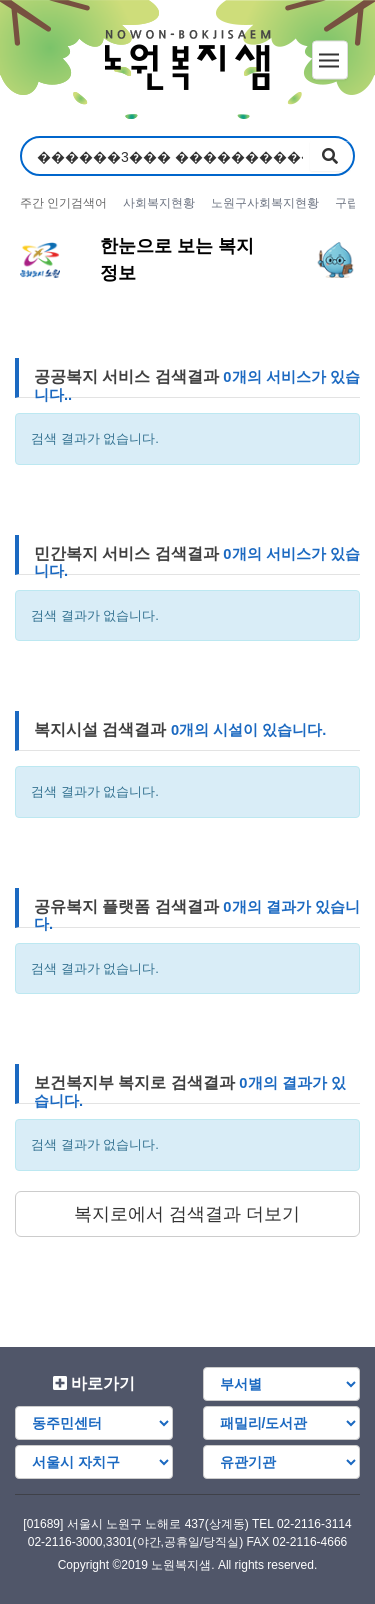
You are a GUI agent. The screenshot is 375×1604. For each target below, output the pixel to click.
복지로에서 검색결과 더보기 (187, 1214)
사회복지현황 (159, 203)
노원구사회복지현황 (265, 203)
